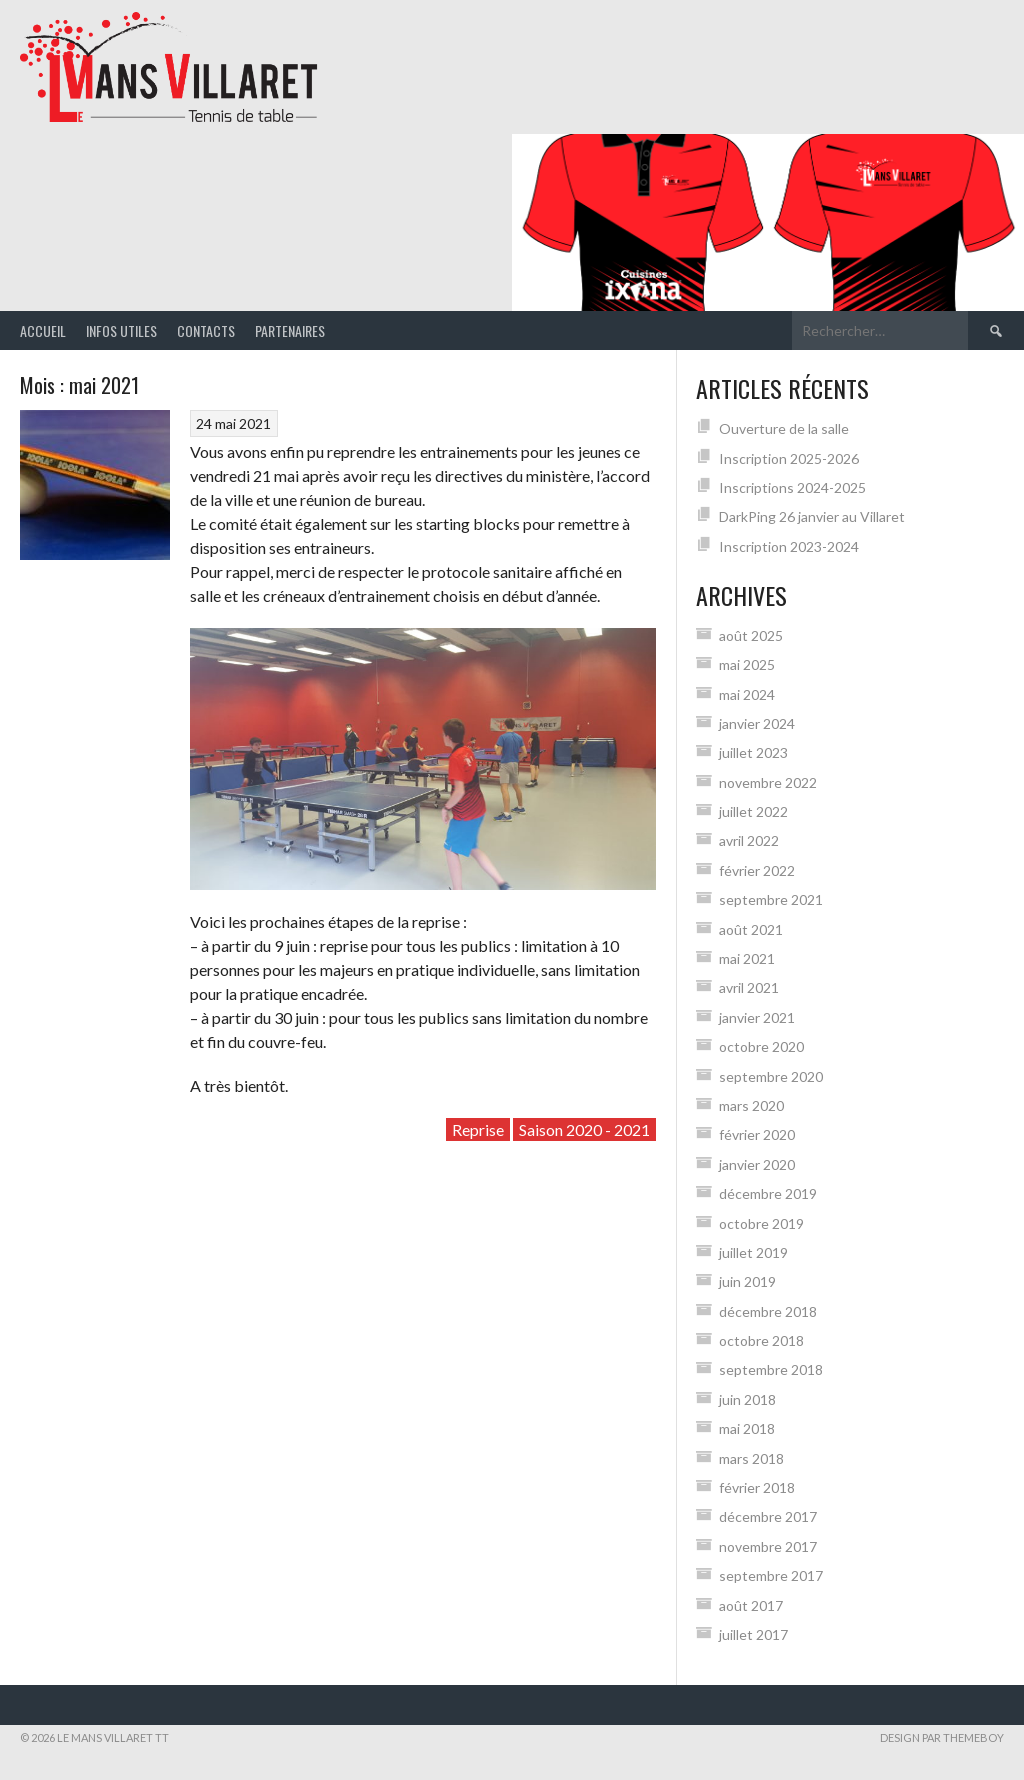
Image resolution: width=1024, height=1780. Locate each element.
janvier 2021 (757, 1017)
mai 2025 (747, 664)
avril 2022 (749, 840)
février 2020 (757, 1134)
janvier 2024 (757, 723)
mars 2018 (751, 1458)
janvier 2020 (757, 1164)
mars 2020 (751, 1105)
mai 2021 (747, 958)
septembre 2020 (771, 1076)
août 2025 (751, 635)
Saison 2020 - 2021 (584, 1129)
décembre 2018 (768, 1311)
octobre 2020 (761, 1046)
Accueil (43, 330)
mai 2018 (747, 1428)
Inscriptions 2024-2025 (792, 487)
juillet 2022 (753, 811)
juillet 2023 (753, 752)
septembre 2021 (771, 899)
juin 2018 (747, 1399)
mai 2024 (747, 694)
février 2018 (757, 1487)
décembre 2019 (768, 1193)
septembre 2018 (771, 1369)
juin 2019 (747, 1281)
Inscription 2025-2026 (789, 458)
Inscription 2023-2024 (789, 546)
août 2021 (751, 929)
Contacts (206, 330)
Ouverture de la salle (784, 428)
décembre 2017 (768, 1516)
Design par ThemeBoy (942, 1737)
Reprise (478, 1129)
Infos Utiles (121, 330)
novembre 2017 (768, 1546)
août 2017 (751, 1605)
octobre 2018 (761, 1340)
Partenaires (290, 330)
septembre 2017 (771, 1575)
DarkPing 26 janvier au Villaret (812, 516)
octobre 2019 (761, 1223)
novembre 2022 (768, 782)
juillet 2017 (753, 1634)
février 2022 (757, 870)
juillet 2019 (753, 1252)
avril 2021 (749, 987)
